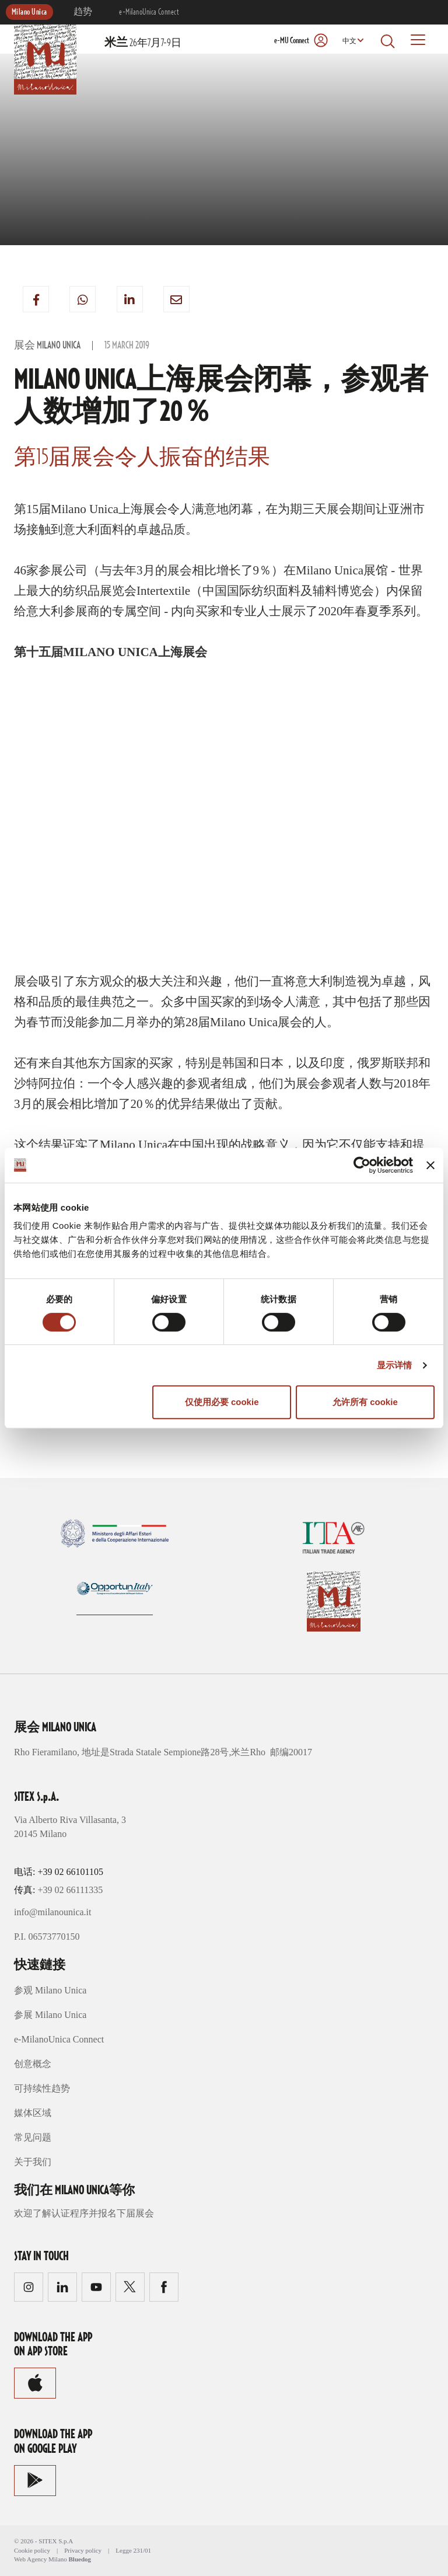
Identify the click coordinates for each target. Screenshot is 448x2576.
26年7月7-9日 (142, 43)
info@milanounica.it (52, 1912)
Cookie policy (32, 2550)
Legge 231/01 (133, 2550)
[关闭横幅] (430, 1165)
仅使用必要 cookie (222, 1402)
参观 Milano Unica (50, 1990)
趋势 (83, 12)
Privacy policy (83, 2550)
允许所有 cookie (365, 1402)
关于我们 (32, 2162)
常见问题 (32, 2137)
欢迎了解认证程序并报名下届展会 (84, 2213)
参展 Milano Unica (50, 2015)
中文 (349, 41)
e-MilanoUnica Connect (148, 12)
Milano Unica (29, 12)
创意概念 (32, 2064)
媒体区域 (32, 2113)
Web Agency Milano (40, 2559)
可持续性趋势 (42, 2088)
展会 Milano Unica (47, 345)
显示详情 (394, 1365)
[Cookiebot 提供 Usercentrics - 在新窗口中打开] (362, 1165)
